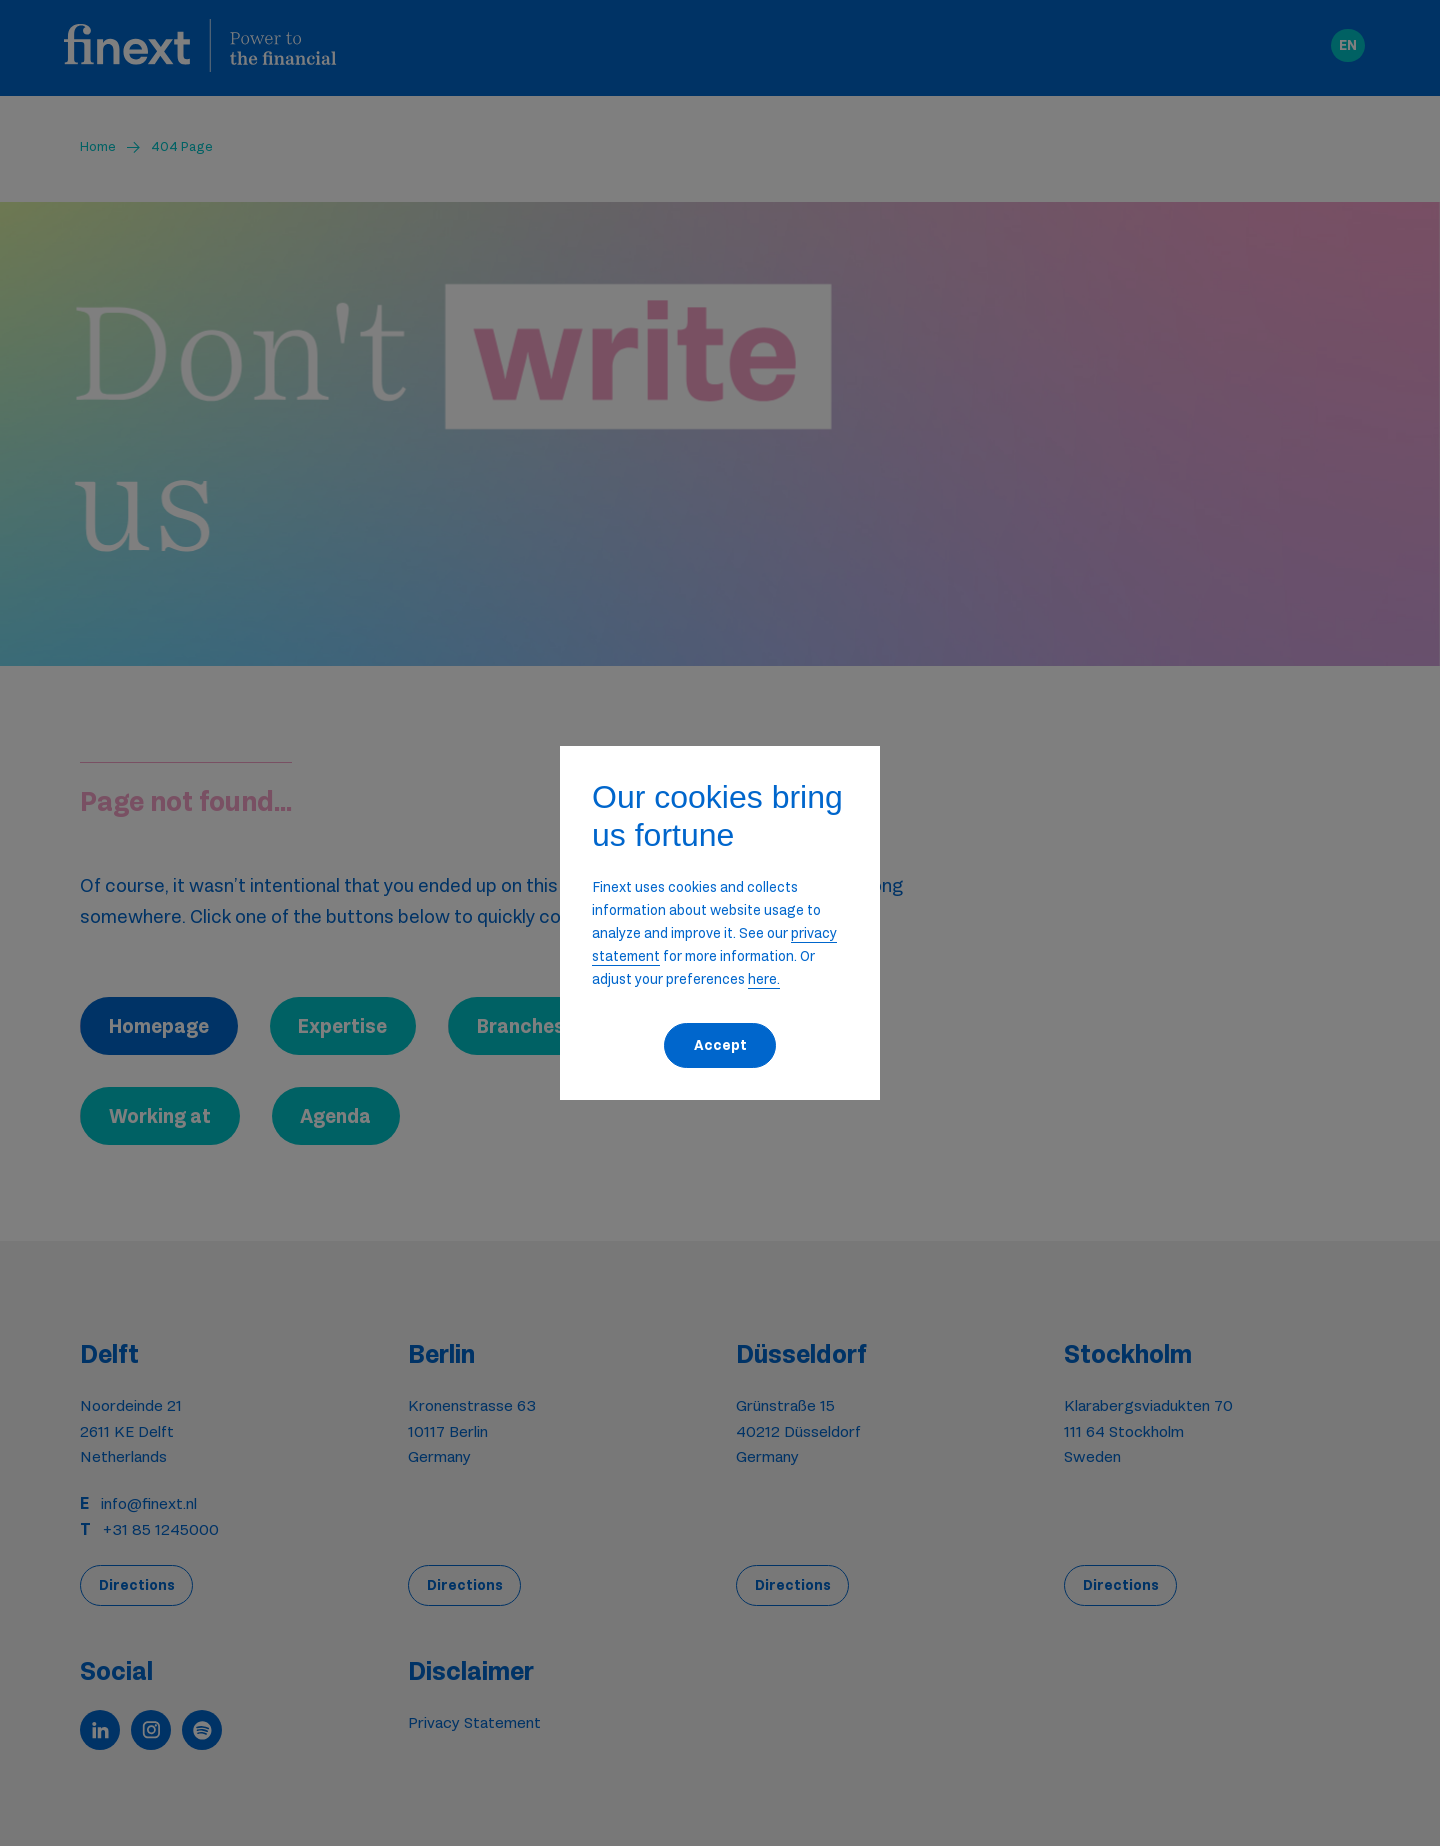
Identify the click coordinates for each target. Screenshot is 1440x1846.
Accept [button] (720, 1045)
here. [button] (764, 979)
